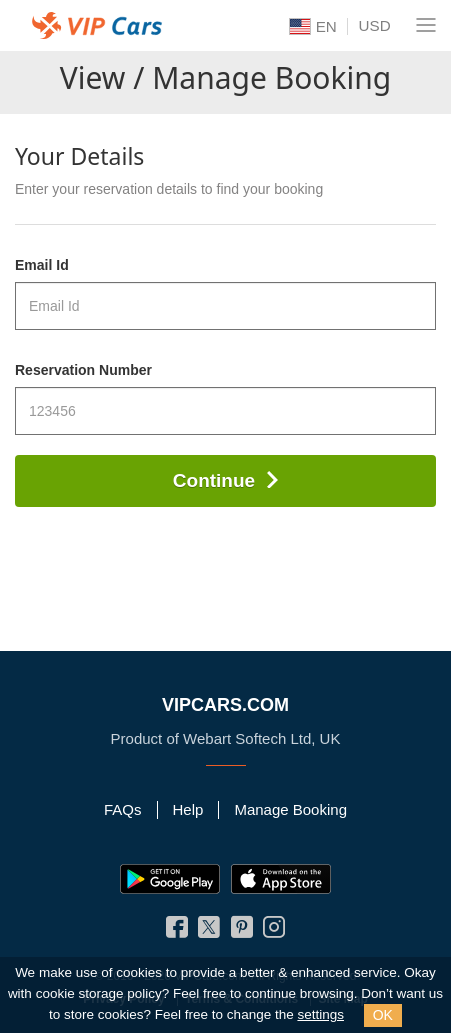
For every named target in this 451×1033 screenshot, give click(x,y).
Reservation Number (83, 370)
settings (320, 1014)
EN (313, 27)
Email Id (42, 265)
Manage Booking (290, 809)
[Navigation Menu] (426, 25)
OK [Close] (383, 1015)
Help (188, 809)
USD (375, 25)
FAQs (123, 809)
